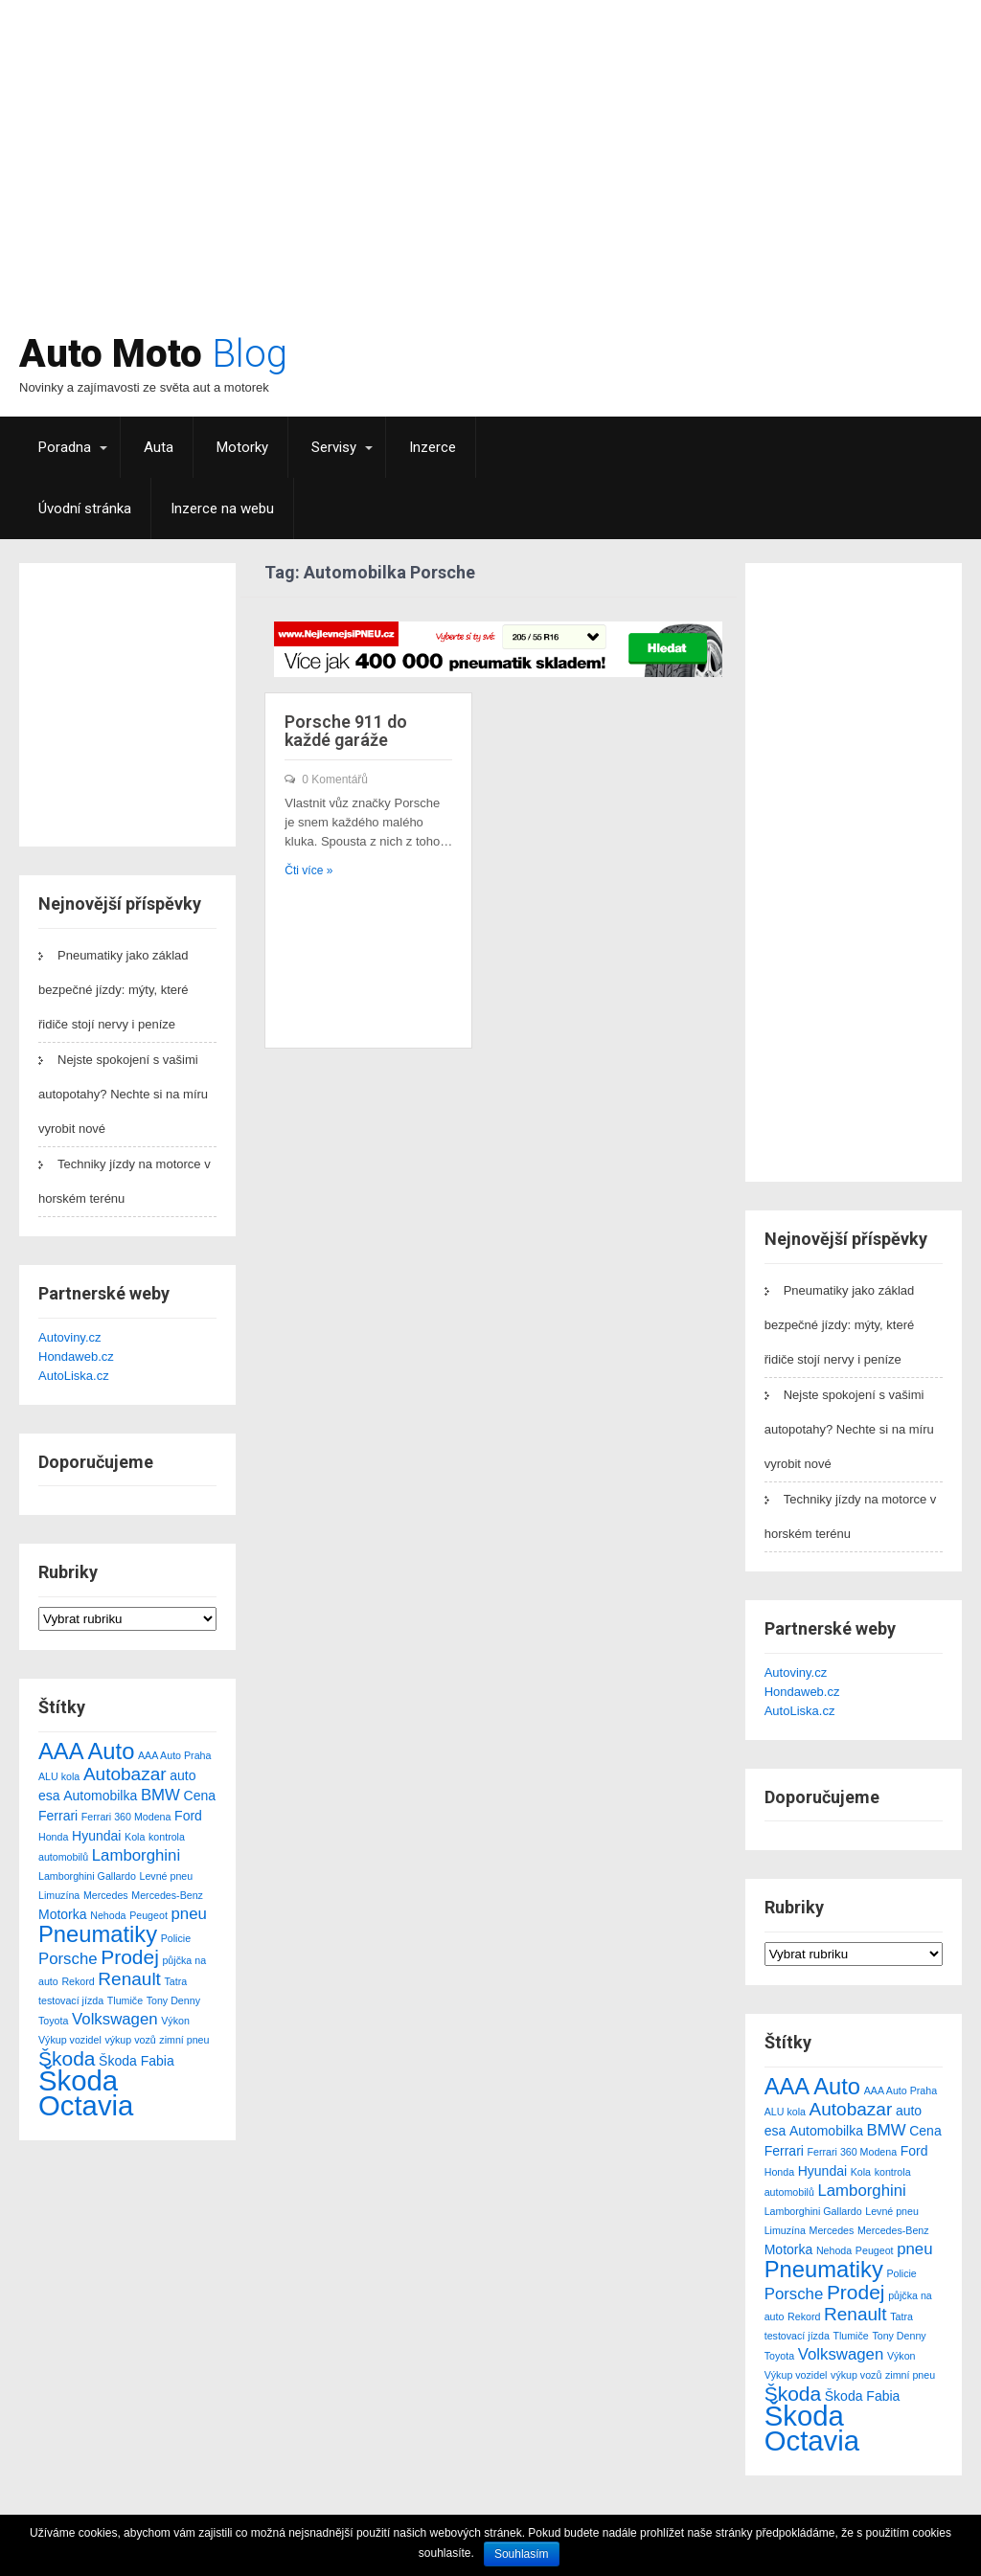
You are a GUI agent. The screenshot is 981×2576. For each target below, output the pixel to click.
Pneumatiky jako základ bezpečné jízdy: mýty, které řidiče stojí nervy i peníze (113, 989)
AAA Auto (86, 1751)
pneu (188, 1914)
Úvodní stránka (84, 508)
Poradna (64, 447)
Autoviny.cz (70, 1337)
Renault (129, 1979)
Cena (200, 1795)
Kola (135, 1836)
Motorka (62, 1914)
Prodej (130, 1957)
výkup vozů (129, 2039)
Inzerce (432, 447)
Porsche (68, 1959)
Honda (53, 1836)
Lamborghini (136, 1855)
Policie (176, 1938)
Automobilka (100, 1795)
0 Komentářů (335, 779)
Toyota (53, 2020)
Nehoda (107, 1915)
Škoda (66, 2058)
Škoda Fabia (136, 2060)
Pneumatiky (97, 1934)
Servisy (333, 447)
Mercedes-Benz (167, 1895)
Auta (158, 447)
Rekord (77, 1981)
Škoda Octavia (85, 2093)
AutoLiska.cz (73, 1375)
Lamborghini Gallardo (87, 1876)
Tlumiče (125, 2000)
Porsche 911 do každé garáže (346, 731)
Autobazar (125, 1774)
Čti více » (308, 870)
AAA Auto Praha (174, 1755)
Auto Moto (153, 353)
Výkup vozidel (70, 2039)
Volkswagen (115, 2019)
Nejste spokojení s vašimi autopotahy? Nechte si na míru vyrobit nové (123, 1094)
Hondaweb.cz (76, 1356)
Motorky (242, 447)
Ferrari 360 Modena (126, 1816)
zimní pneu (184, 2039)
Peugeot (148, 1915)
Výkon (175, 2020)
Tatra (176, 1981)
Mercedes (105, 1895)
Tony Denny (173, 2000)
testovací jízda (70, 2000)
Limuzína (59, 1895)
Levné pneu (167, 1876)
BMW (160, 1795)
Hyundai (96, 1835)
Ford (188, 1815)
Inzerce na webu (222, 508)
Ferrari (58, 1815)
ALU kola (59, 1776)
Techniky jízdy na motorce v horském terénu (124, 1181)
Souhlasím (521, 2554)
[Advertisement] (618, 177)
